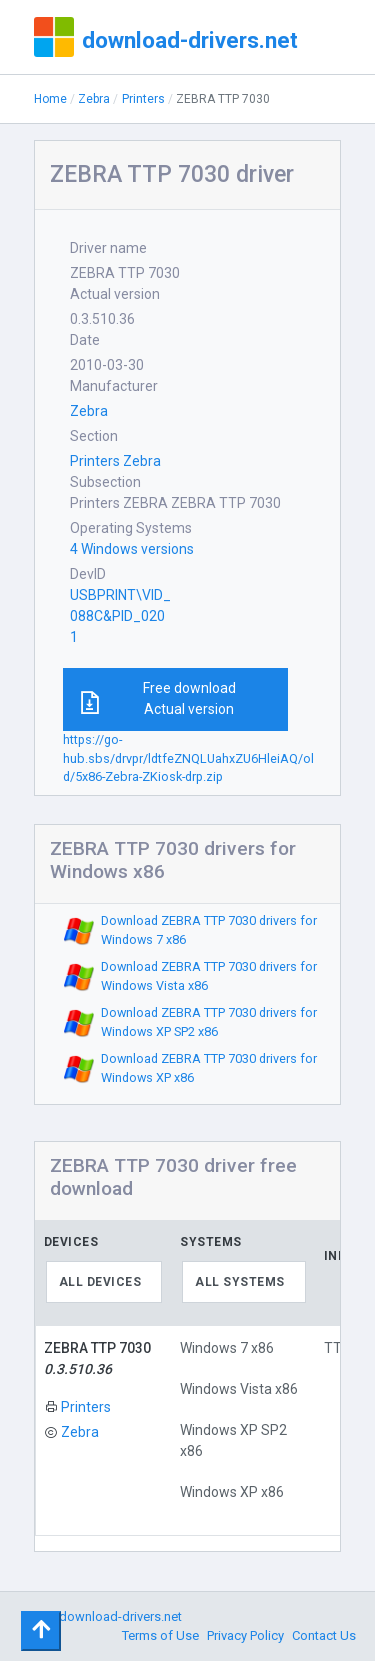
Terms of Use (160, 1635)
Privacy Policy (245, 1635)
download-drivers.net (190, 40)
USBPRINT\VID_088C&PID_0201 (120, 616)
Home (50, 99)
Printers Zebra (115, 461)
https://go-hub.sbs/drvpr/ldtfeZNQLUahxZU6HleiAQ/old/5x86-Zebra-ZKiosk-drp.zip (188, 758)
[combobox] (104, 1282)
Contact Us (324, 1635)
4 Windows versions (132, 549)
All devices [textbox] (100, 1282)
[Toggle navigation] (41, 1631)
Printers (143, 99)
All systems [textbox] (240, 1282)
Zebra (94, 99)
